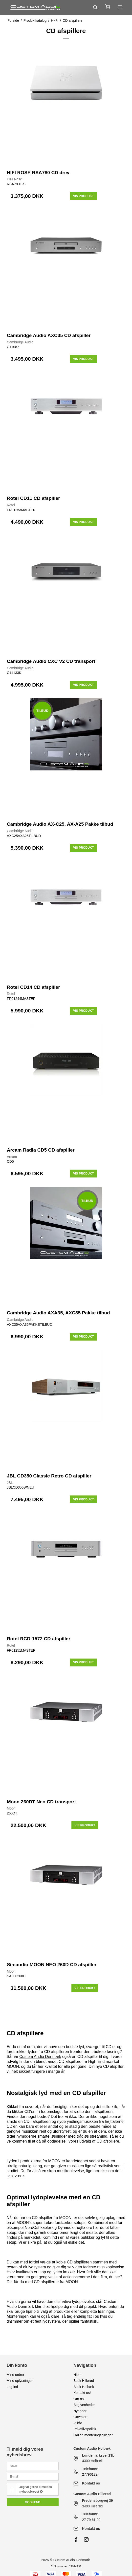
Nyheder (80, 2411)
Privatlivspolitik (84, 2429)
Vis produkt (83, 196)
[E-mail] (33, 2476)
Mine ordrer (15, 2375)
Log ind (12, 2387)
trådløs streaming (92, 2136)
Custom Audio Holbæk (91, 2448)
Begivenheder (84, 2405)
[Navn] (33, 2466)
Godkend (33, 2502)
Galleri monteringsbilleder (93, 2435)
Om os (78, 2399)
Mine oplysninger (20, 2381)
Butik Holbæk (83, 2387)
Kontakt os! (82, 2393)
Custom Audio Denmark (40, 2056)
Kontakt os (91, 2483)
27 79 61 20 (91, 2520)
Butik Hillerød (83, 2381)
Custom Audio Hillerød (92, 2494)
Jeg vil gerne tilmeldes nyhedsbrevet (35, 2489)
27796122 (89, 2474)
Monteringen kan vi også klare (33, 2316)
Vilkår (77, 2423)
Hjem (77, 2375)
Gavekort (80, 2417)
